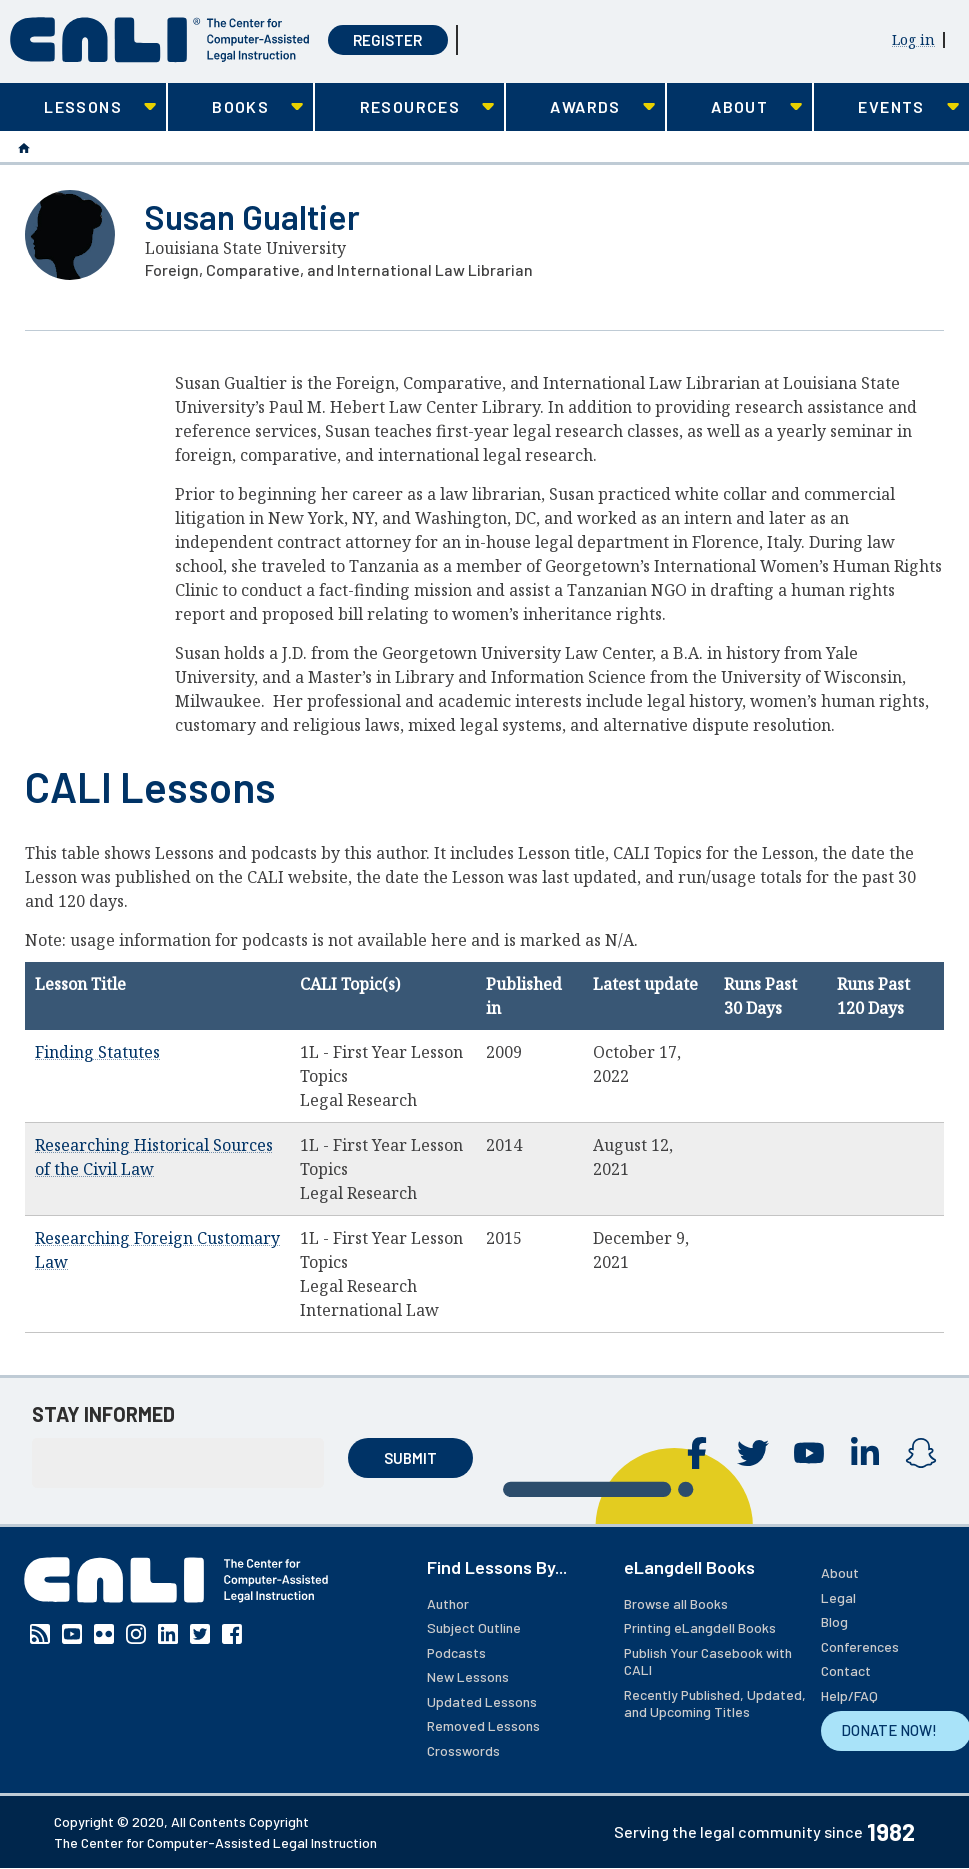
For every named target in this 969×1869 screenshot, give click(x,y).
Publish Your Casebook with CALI (708, 1661)
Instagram (921, 1453)
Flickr (104, 1634)
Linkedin (865, 1453)
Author (448, 1603)
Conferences (860, 1646)
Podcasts (456, 1652)
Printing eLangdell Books (700, 1627)
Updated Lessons (482, 1701)
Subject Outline (474, 1627)
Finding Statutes (97, 1052)
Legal (838, 1597)
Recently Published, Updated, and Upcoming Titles (715, 1703)
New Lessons (468, 1676)
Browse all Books (676, 1603)
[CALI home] (160, 40)
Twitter (753, 1453)
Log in (913, 39)
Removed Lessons (483, 1725)
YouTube (809, 1453)
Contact (846, 1670)
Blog (834, 1621)
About (840, 1572)
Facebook (697, 1453)
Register (387, 40)
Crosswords (463, 1750)
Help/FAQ (849, 1695)
